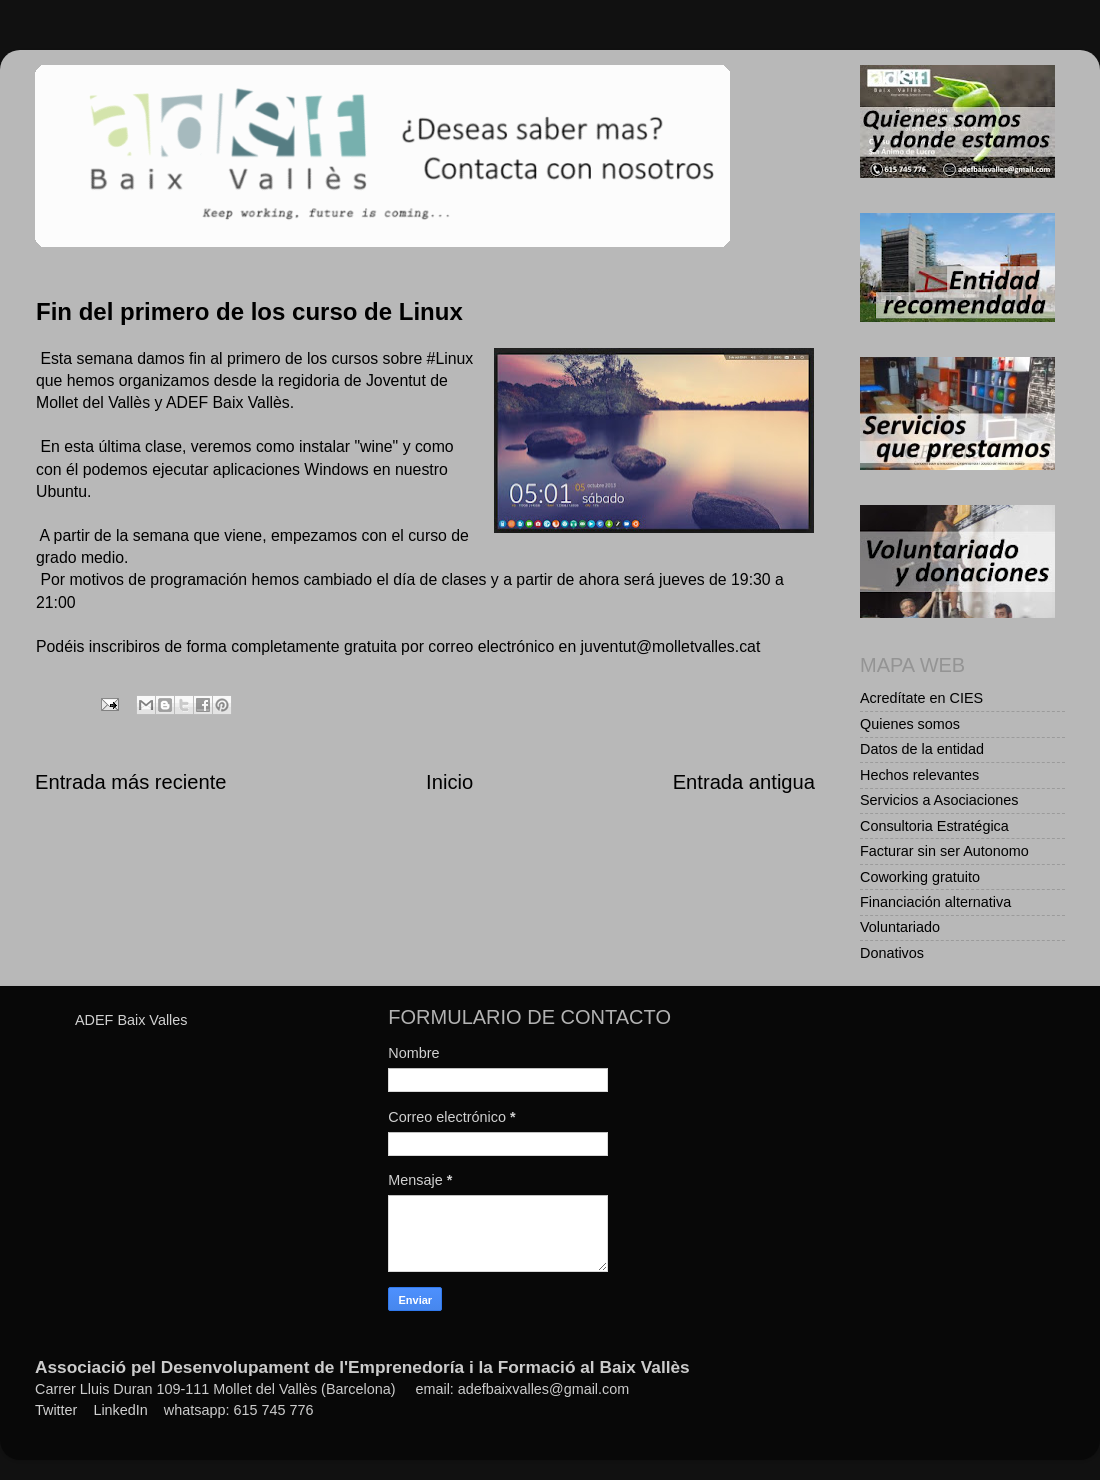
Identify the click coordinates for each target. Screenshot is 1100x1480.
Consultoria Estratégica (934, 826)
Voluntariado (900, 927)
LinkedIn (120, 1410)
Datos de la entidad (922, 749)
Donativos (892, 953)
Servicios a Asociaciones (939, 800)
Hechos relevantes (919, 775)
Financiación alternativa (935, 902)
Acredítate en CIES (921, 698)
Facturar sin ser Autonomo (944, 851)
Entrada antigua (744, 782)
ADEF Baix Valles (131, 1020)
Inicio (449, 782)
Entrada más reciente (131, 782)
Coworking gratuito (920, 877)
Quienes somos (910, 724)
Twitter (56, 1410)
